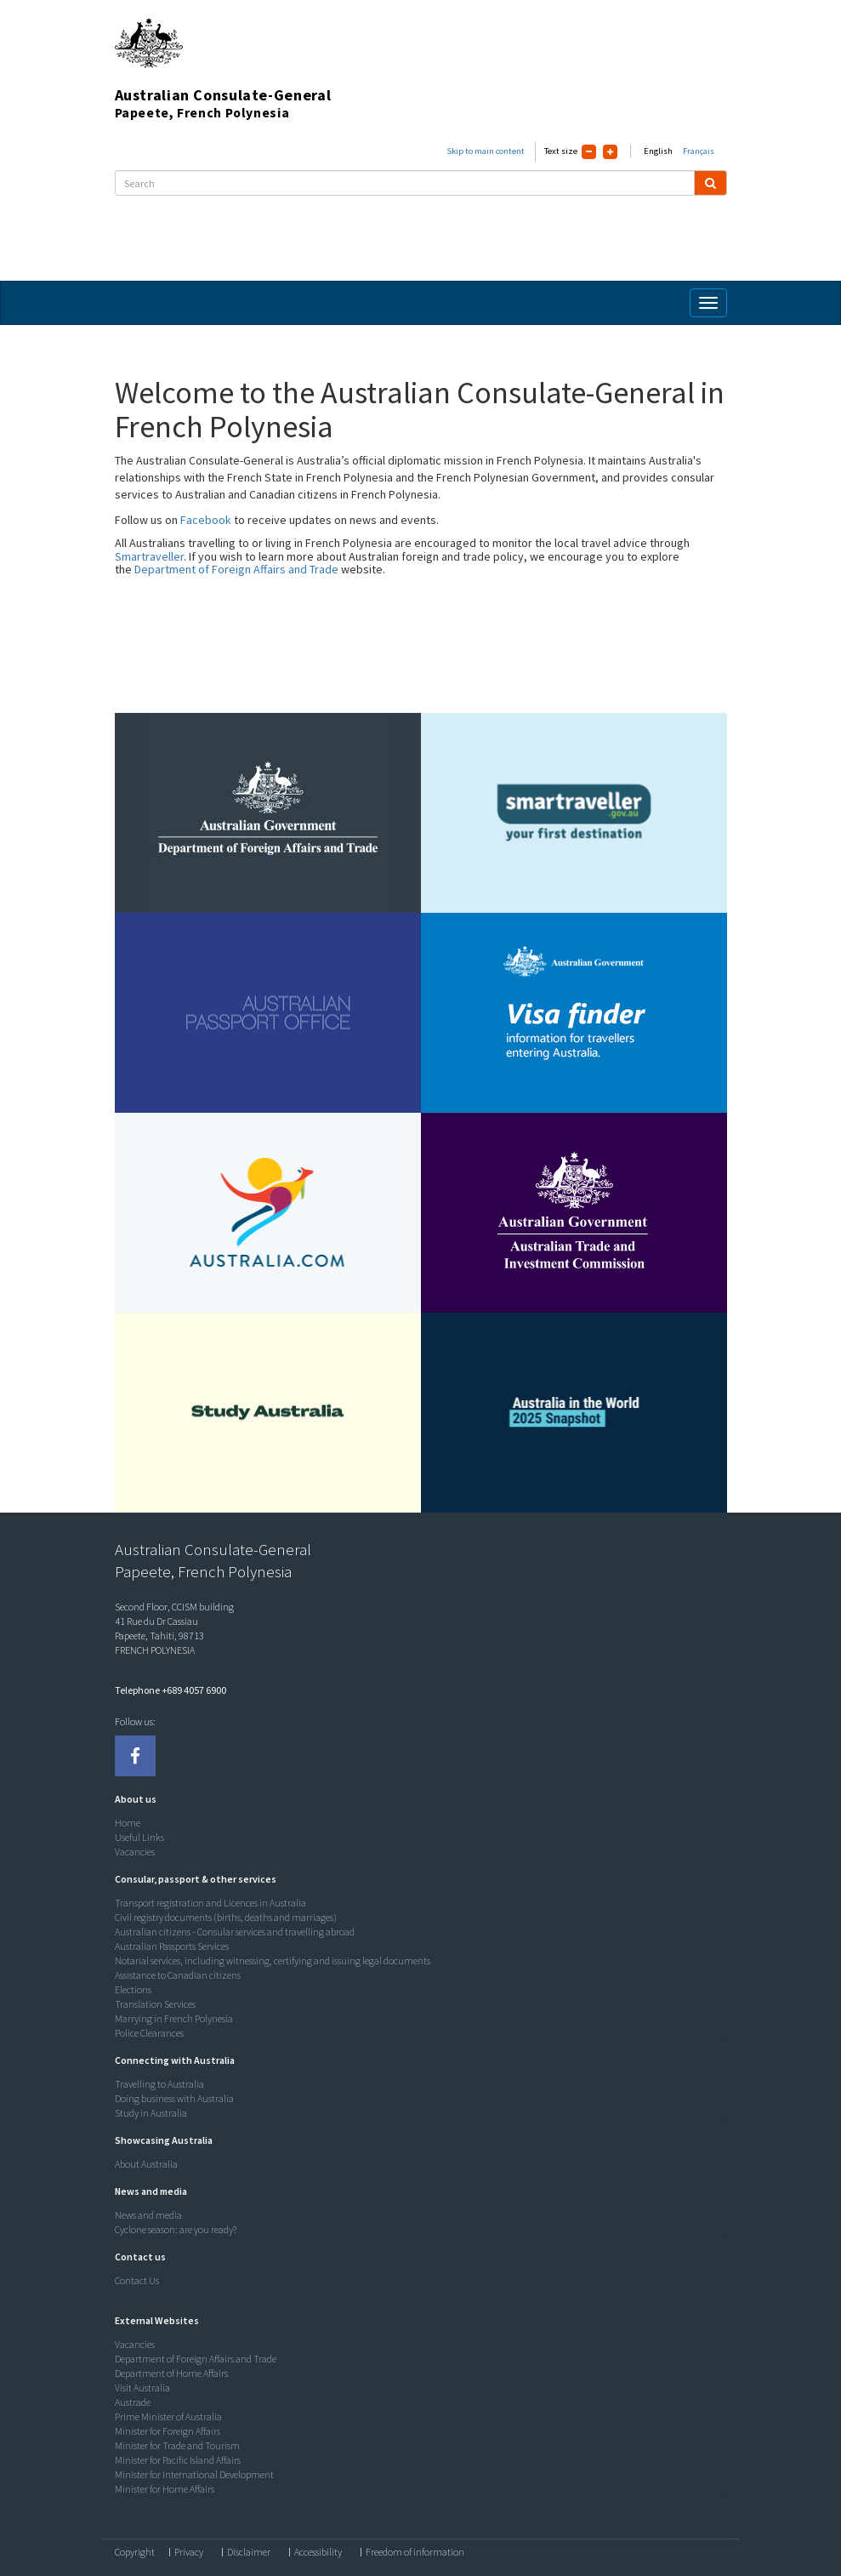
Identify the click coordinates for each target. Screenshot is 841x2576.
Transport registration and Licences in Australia (210, 1902)
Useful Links (139, 1837)
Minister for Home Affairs (164, 2488)
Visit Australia (142, 2387)
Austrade (133, 2402)
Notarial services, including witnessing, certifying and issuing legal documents (272, 1960)
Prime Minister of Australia (168, 2416)
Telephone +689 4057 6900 (170, 1690)
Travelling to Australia (159, 2083)
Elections (133, 1989)
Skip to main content (485, 151)
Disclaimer (248, 2552)
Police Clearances (149, 2032)
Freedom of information (415, 2552)
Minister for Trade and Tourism (177, 2445)
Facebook (206, 519)
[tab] (416, 1799)
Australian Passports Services (172, 1946)
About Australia (146, 2163)
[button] (131, 1798)
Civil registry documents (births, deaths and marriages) (226, 1917)
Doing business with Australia (174, 2098)
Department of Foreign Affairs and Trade (236, 569)
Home (127, 1822)
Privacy (188, 2552)
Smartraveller (149, 556)
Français (698, 151)
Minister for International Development (194, 2474)
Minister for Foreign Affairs (167, 2431)
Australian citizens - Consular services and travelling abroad (235, 1931)
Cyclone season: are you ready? (175, 2229)
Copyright (135, 2552)
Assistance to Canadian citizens (178, 1975)
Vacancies (135, 1851)
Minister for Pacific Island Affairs (178, 2459)
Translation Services (155, 2004)
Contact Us (137, 2280)
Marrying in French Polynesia (174, 2018)
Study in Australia (151, 2112)
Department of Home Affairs (171, 2373)
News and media (148, 2214)
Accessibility (318, 2552)
